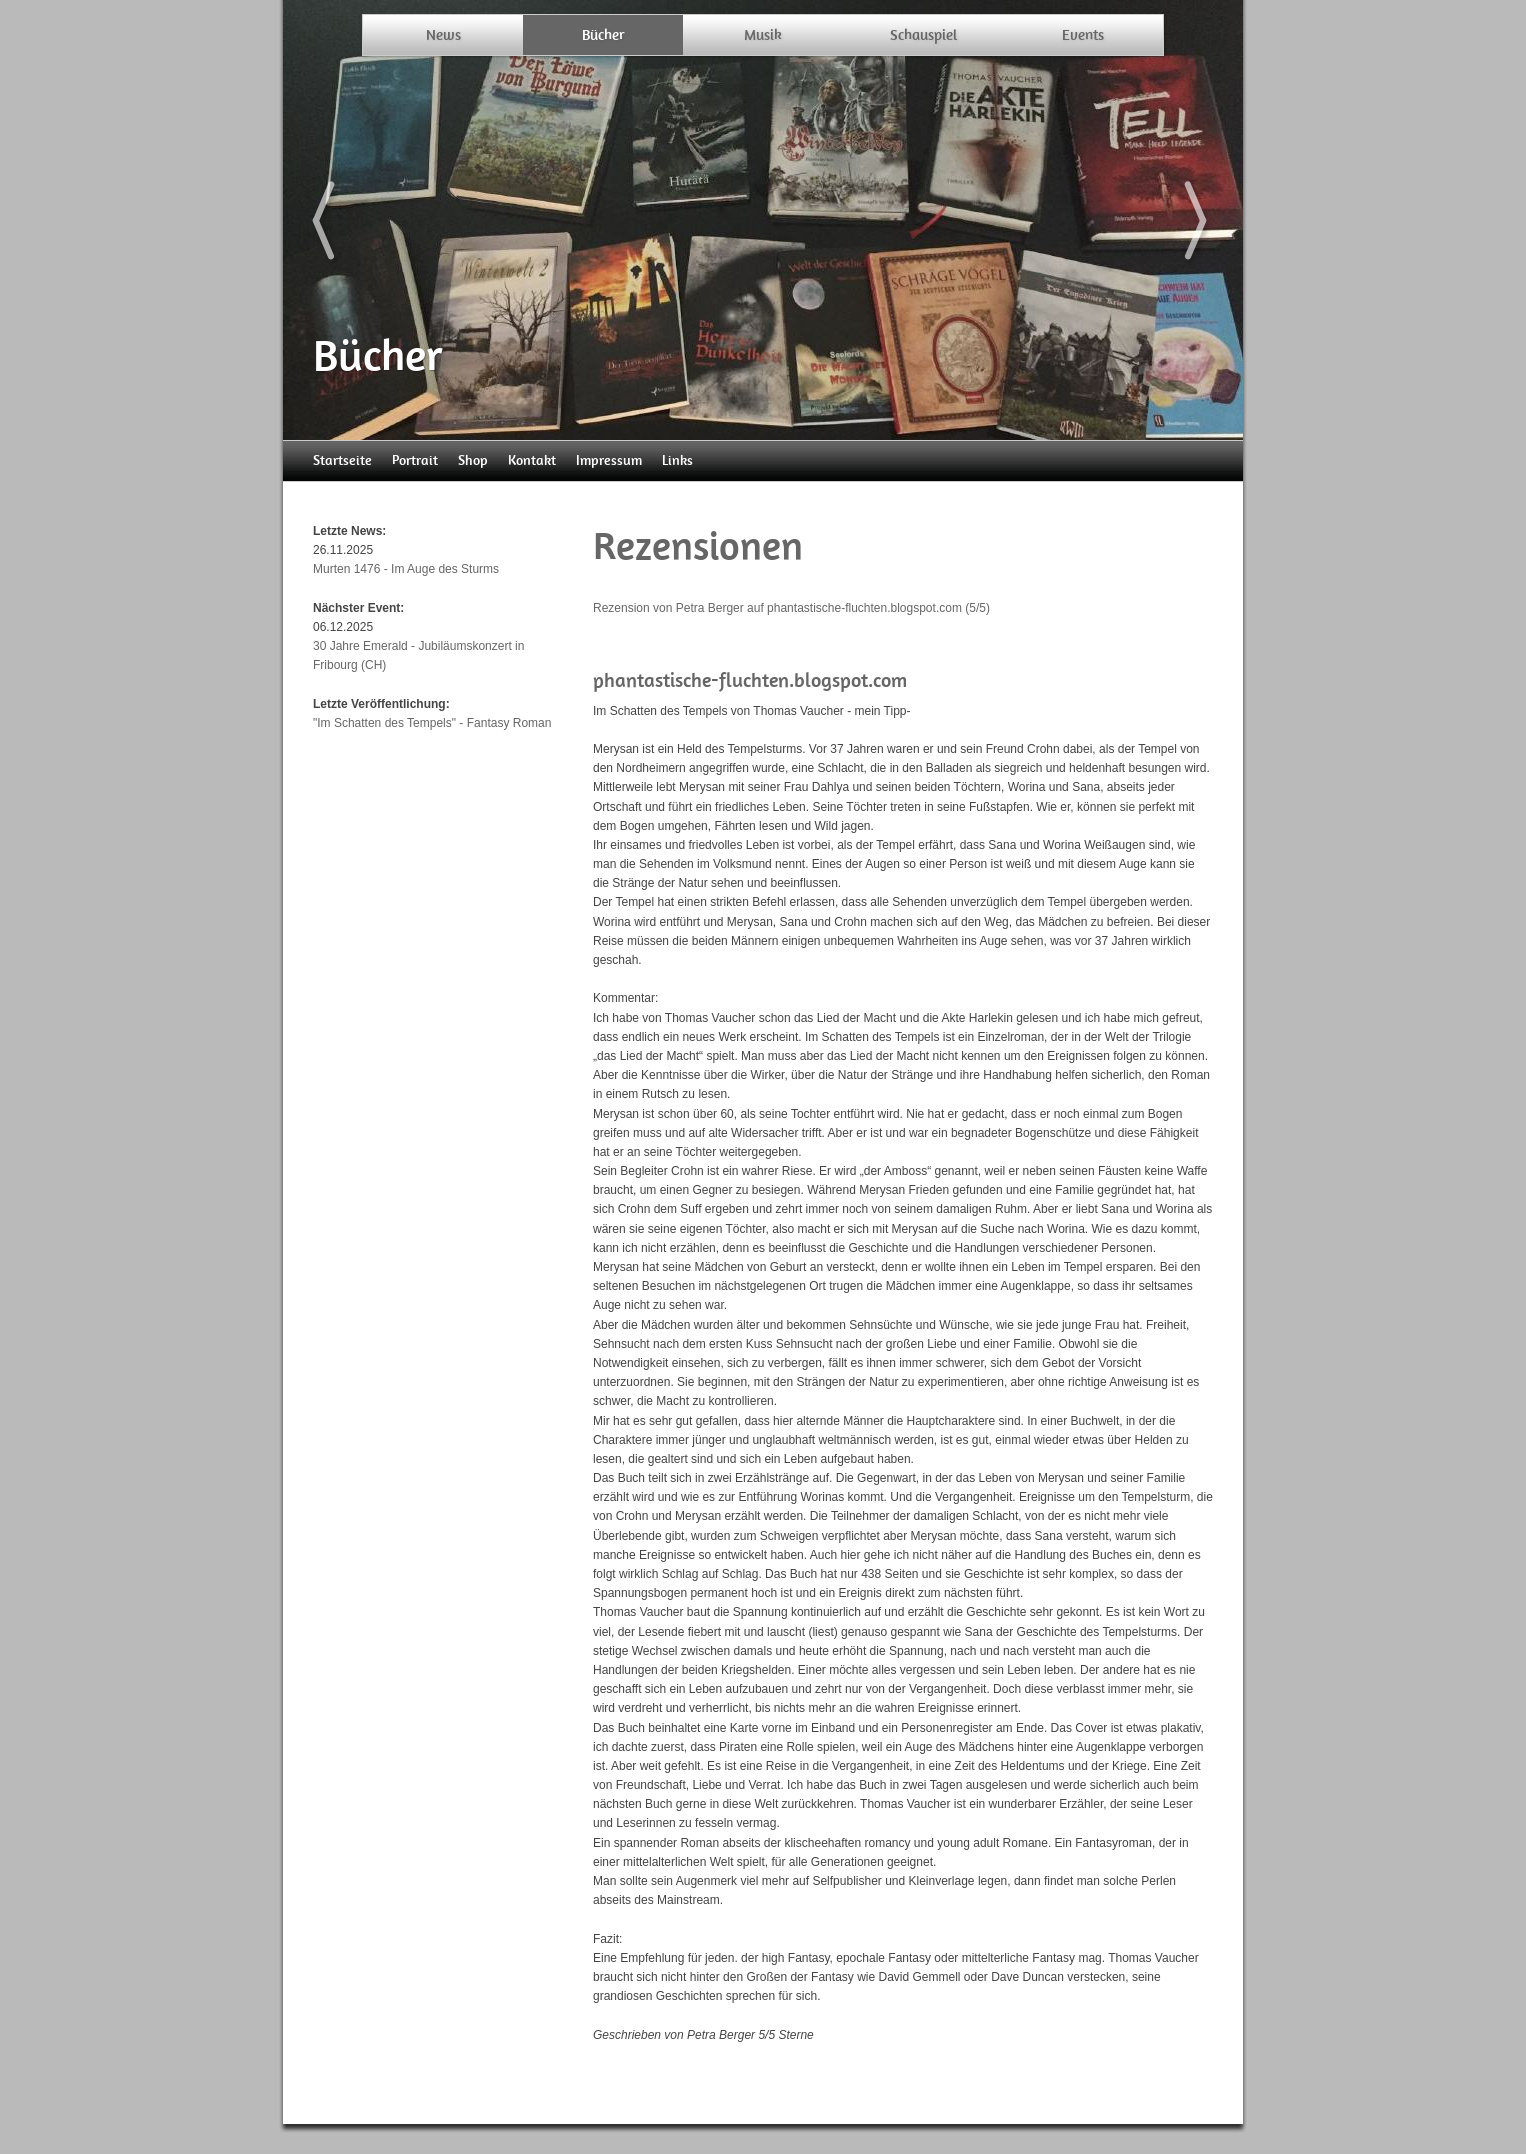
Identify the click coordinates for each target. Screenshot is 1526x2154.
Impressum (609, 460)
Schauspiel (923, 35)
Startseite (342, 460)
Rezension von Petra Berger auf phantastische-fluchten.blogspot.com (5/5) (791, 608)
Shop (473, 460)
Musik (763, 35)
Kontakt (532, 460)
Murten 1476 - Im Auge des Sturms (406, 569)
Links (677, 460)
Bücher (603, 35)
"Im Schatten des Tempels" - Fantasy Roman (432, 723)
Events (1083, 35)
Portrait (415, 460)
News (443, 35)
